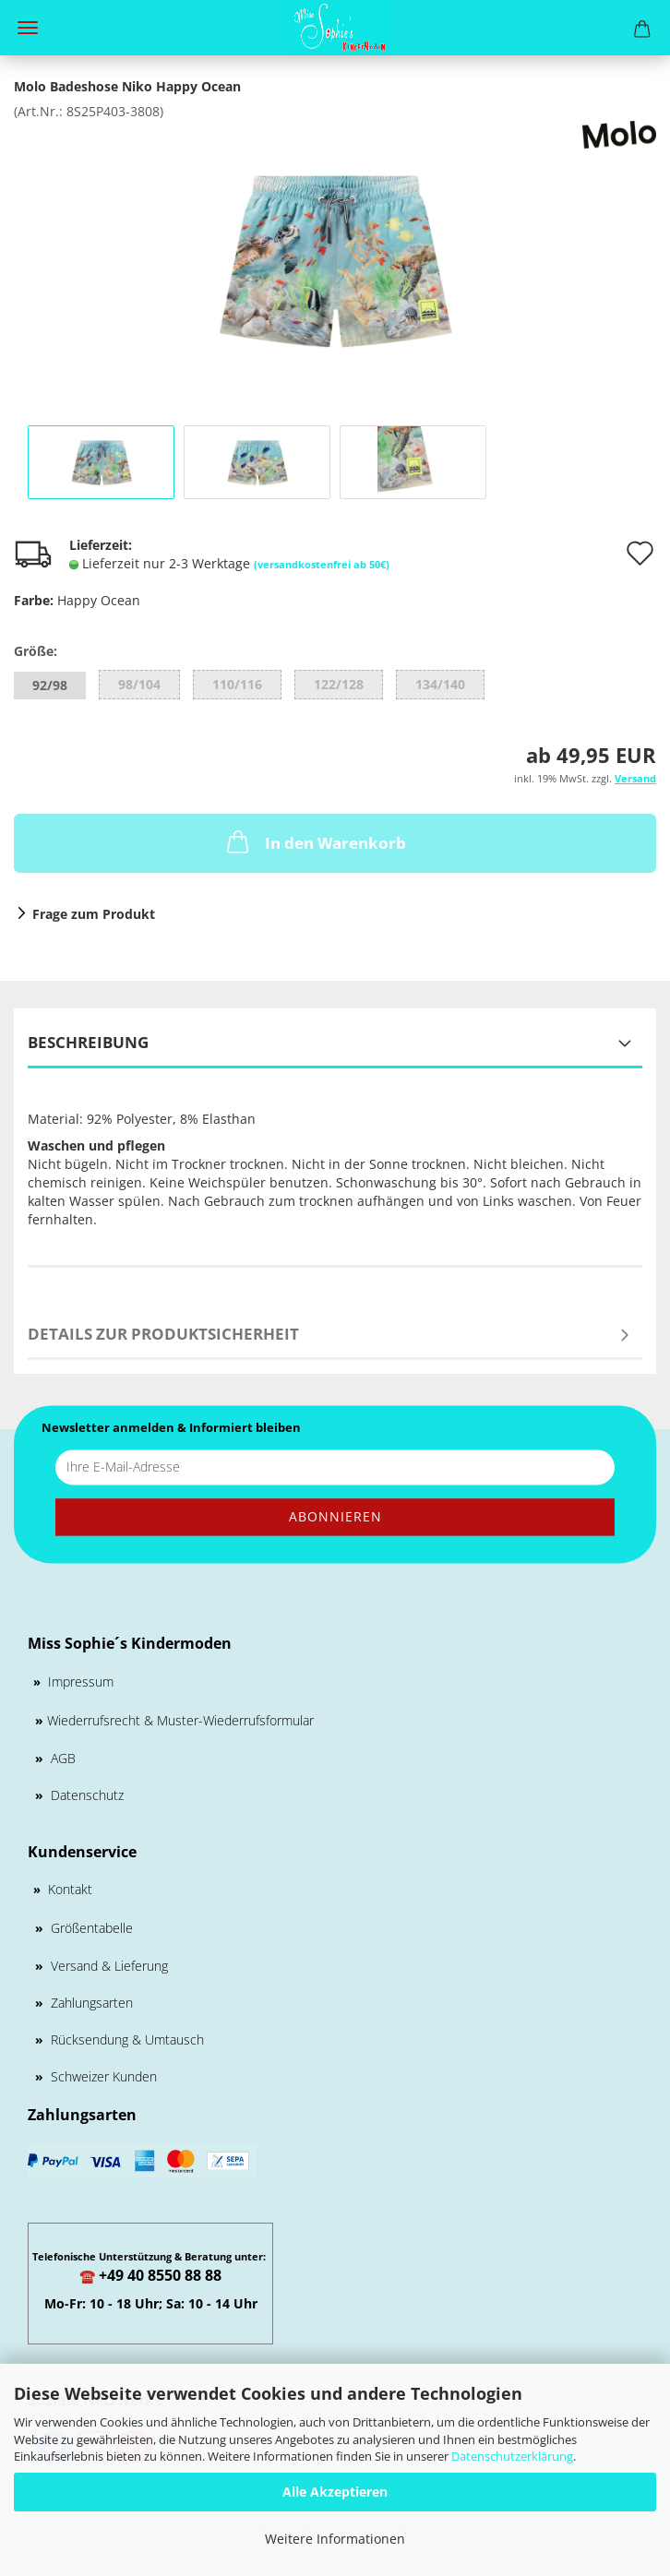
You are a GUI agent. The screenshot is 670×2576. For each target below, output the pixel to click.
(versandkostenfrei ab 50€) (321, 564)
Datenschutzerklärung (512, 2456)
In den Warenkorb (314, 841)
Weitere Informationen (335, 2538)
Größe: (35, 651)
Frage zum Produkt (93, 914)
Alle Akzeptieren (335, 2491)
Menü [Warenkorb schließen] (28, 28)
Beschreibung (88, 1042)
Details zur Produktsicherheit (163, 1333)
